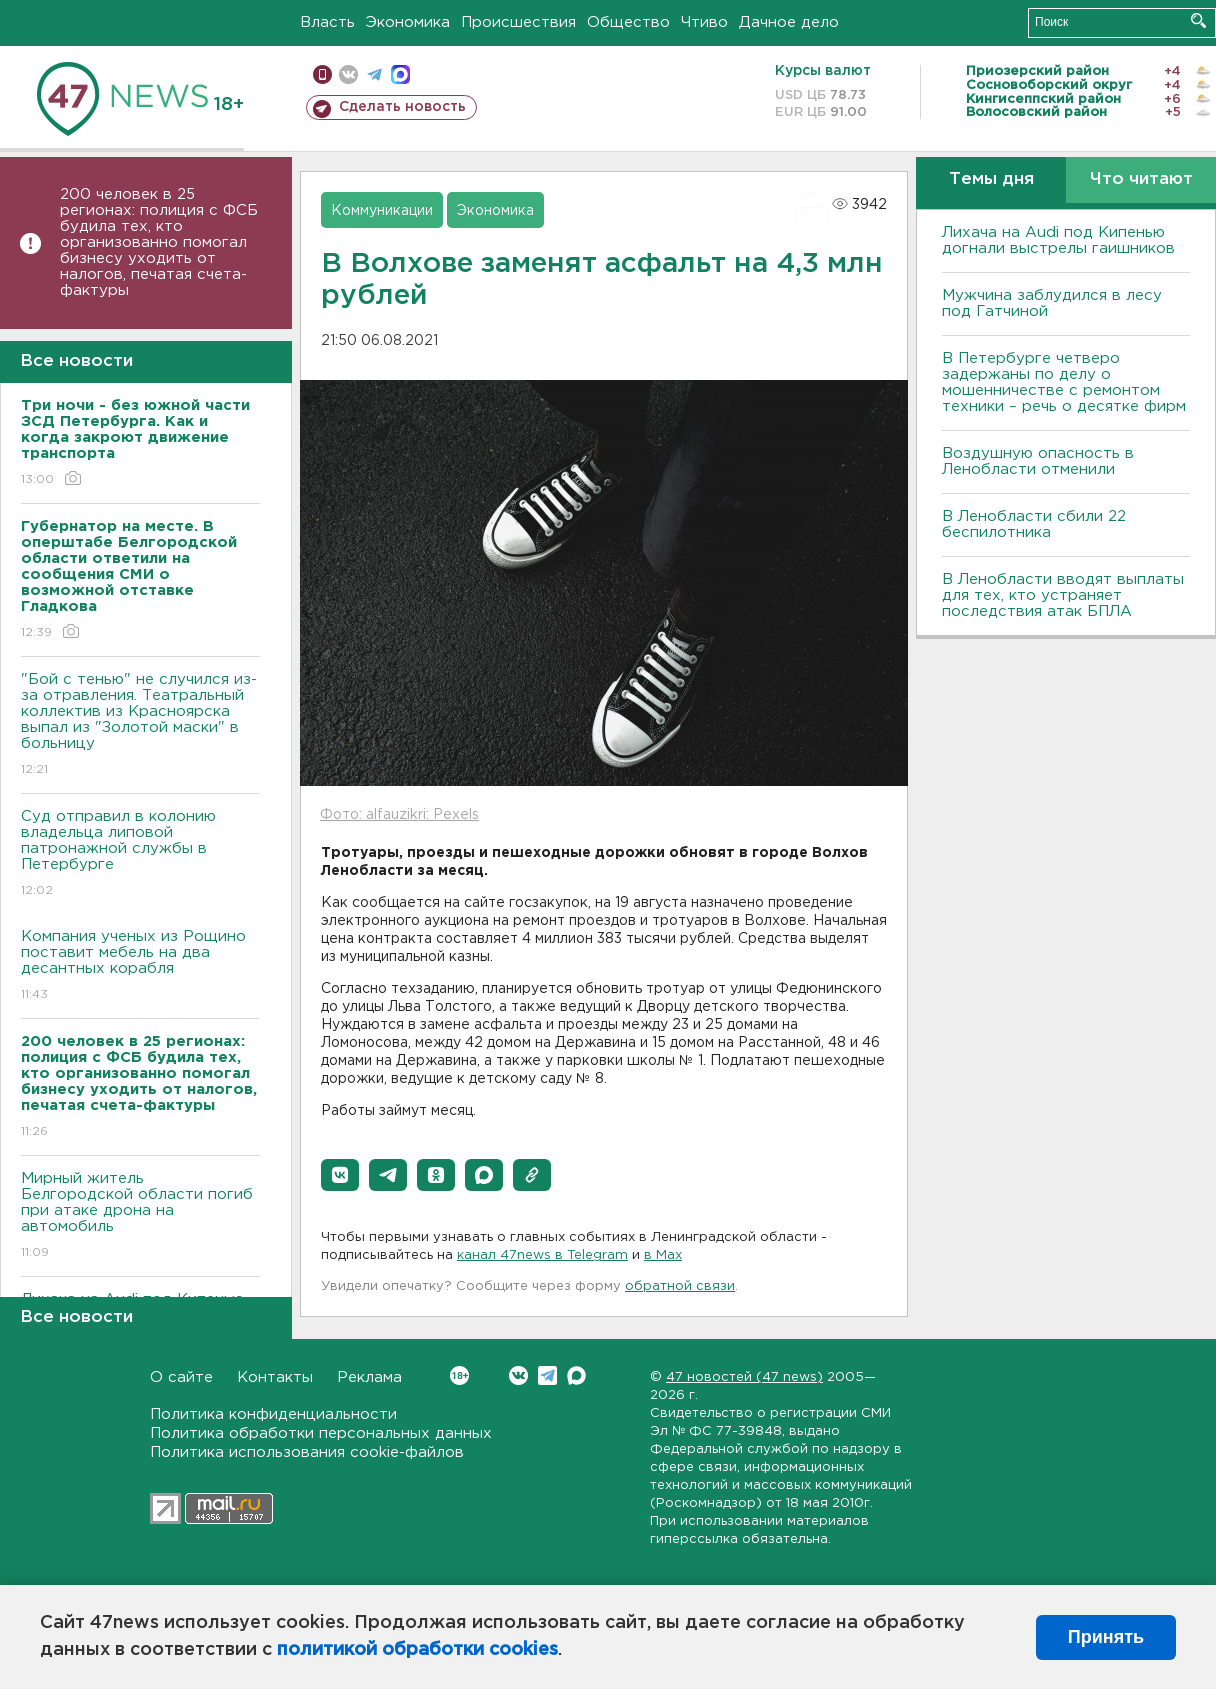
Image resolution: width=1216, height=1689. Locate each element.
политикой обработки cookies (417, 1650)
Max (576, 1375)
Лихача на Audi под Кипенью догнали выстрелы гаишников (1058, 240)
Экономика (408, 22)
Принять (1106, 1637)
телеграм (374, 74)
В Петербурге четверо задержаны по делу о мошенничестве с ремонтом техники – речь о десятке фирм (1064, 382)
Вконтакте (459, 1375)
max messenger (400, 74)
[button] (340, 1175)
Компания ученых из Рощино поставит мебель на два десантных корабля (140, 966)
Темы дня (991, 179)
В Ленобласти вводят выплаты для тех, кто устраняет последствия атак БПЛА (1063, 595)
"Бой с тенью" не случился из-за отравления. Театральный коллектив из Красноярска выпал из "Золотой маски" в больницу (140, 725)
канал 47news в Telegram (542, 1255)
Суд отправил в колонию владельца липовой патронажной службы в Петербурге (140, 854)
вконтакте (348, 74)
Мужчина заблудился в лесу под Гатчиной (1052, 303)
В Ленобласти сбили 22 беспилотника (1034, 524)
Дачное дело (789, 22)
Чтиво (704, 22)
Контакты (275, 1377)
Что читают (1141, 179)
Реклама (369, 1377)
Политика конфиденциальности (273, 1414)
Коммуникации (382, 211)
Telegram (547, 1375)
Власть (327, 22)
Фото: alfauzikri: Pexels (399, 815)
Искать (1198, 20)
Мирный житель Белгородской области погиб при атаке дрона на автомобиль (140, 1216)
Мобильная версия (322, 74)
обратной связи (680, 1286)
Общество (628, 22)
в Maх (663, 1255)
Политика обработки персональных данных (321, 1433)
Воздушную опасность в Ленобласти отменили (1038, 461)
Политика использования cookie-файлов (307, 1452)
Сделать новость (402, 107)
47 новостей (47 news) (744, 1377)
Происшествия (518, 22)
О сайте (181, 1377)
